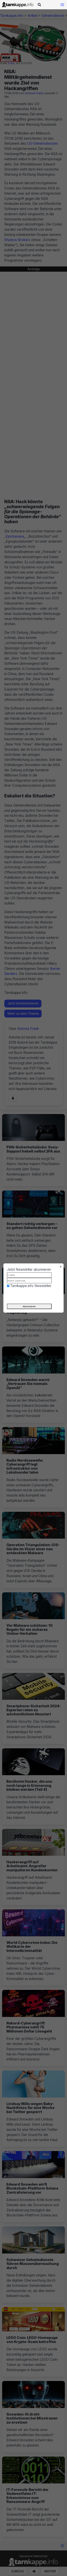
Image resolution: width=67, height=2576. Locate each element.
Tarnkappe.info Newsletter (30, 1286)
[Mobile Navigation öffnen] (62, 4)
